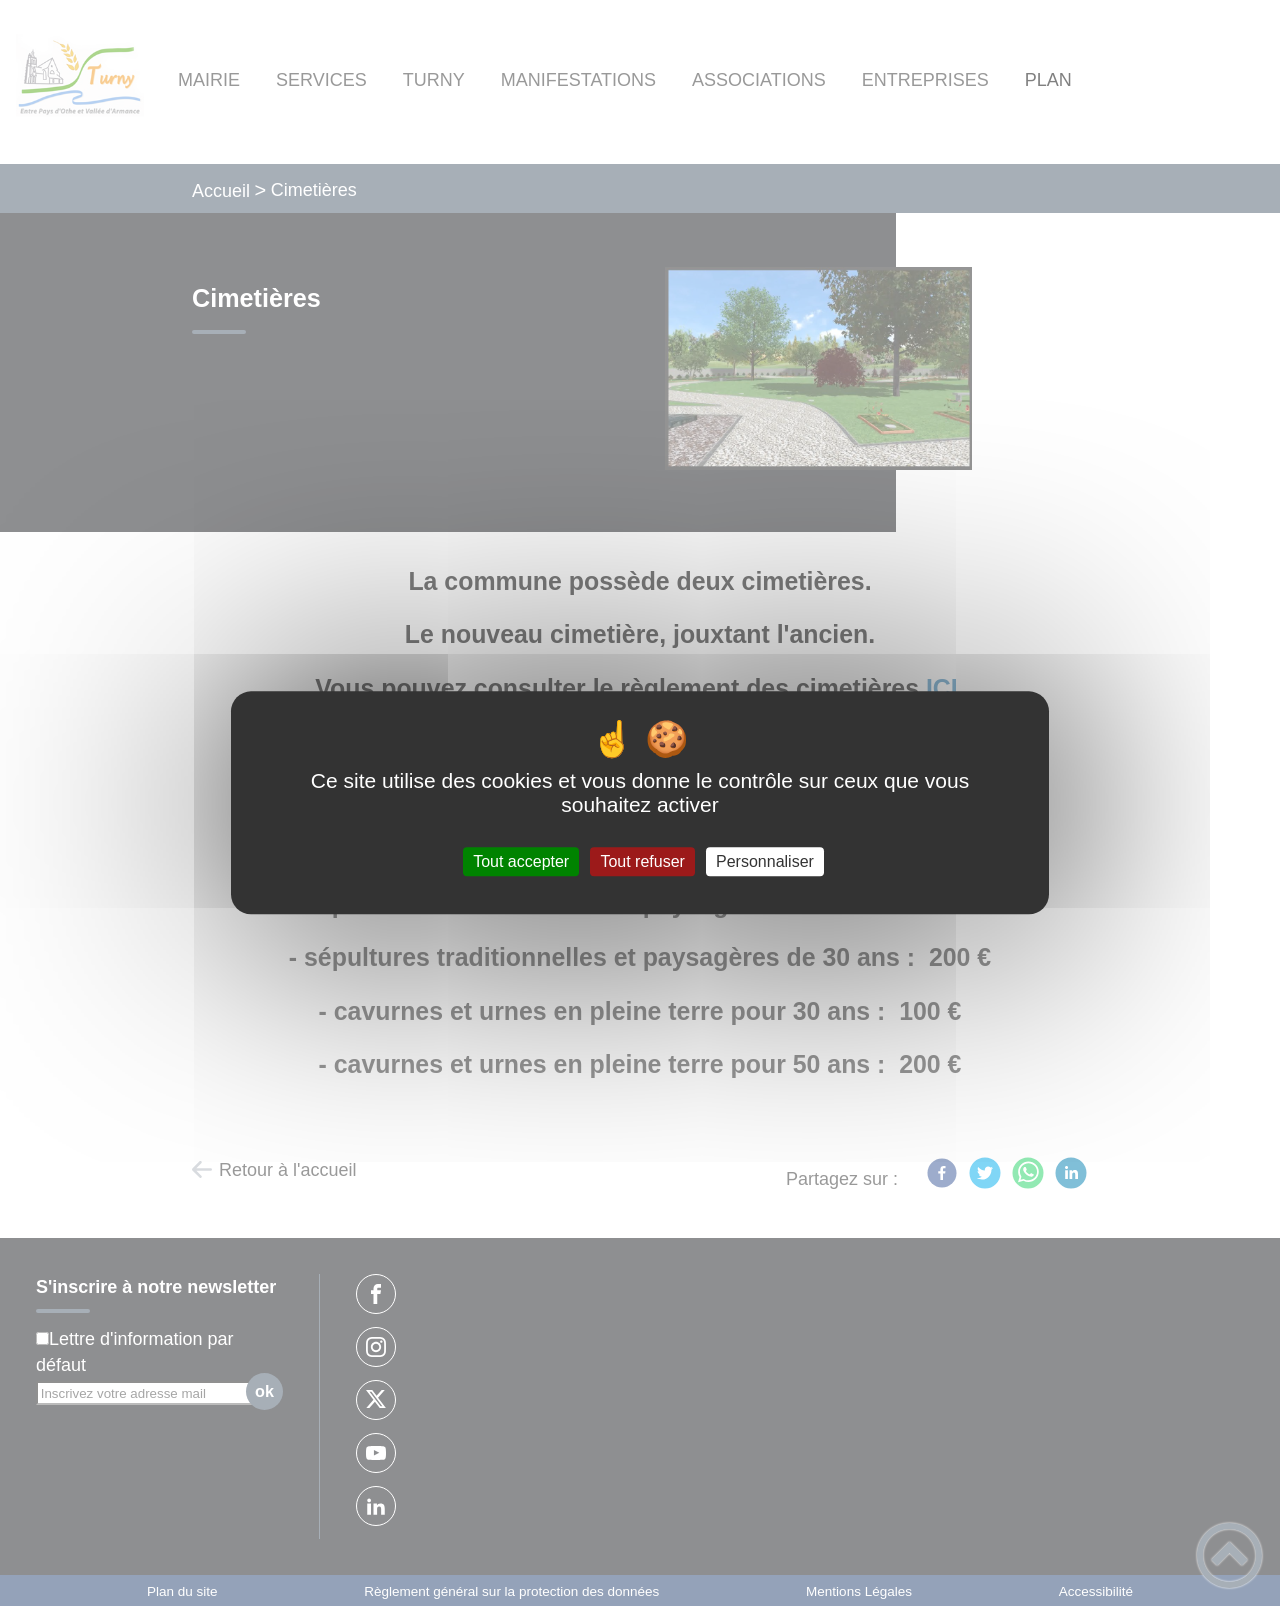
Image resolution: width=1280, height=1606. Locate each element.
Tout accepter (521, 861)
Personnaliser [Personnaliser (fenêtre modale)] (765, 861)
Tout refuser (642, 861)
